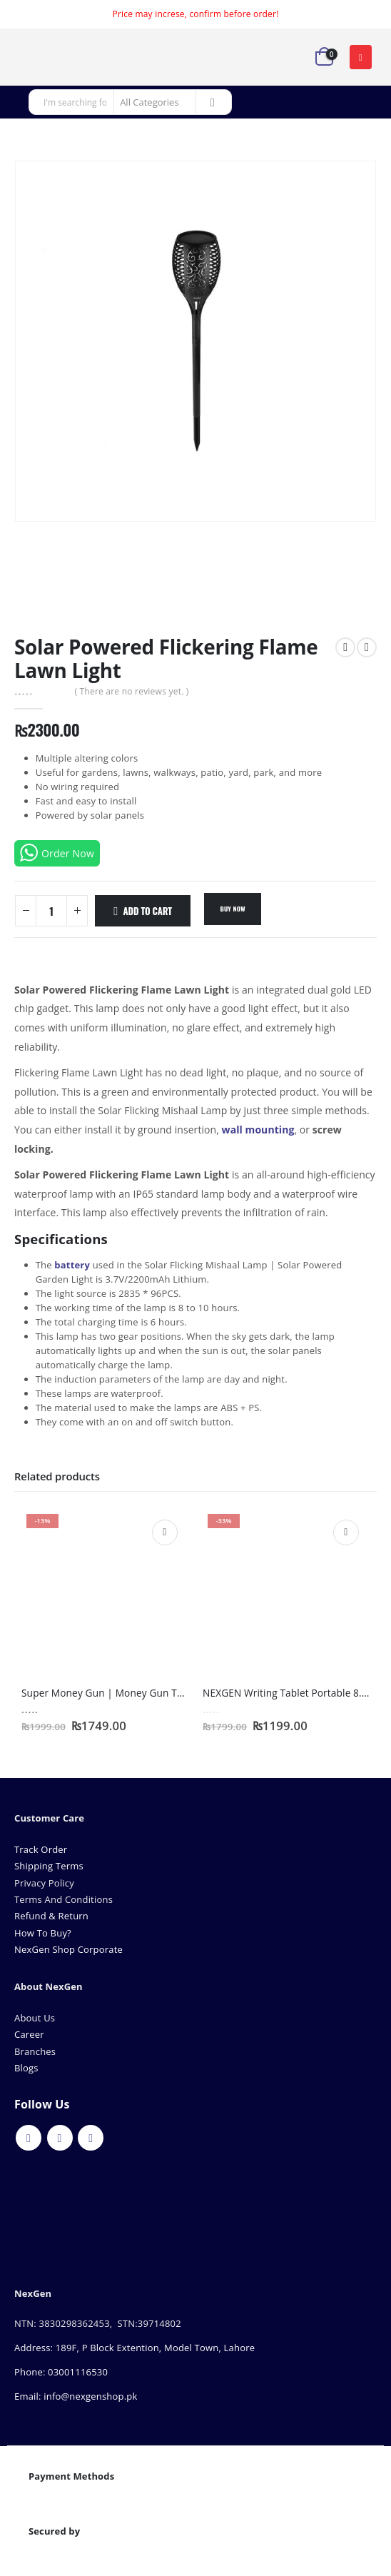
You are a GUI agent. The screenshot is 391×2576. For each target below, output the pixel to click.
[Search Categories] (154, 102)
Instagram (90, 2138)
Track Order (40, 1849)
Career (29, 2034)
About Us (36, 2017)
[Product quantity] (51, 911)
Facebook (28, 2138)
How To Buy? (42, 1932)
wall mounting (258, 1129)
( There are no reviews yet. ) (131, 691)
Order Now (57, 853)
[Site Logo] (53, 57)
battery (72, 1264)
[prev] (345, 647)
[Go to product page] (104, 1592)
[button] (361, 57)
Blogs (26, 2067)
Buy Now (232, 909)
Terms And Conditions (63, 1899)
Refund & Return (51, 1915)
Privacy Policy (44, 1883)
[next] (367, 647)
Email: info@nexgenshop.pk (76, 2396)
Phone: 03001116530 (61, 2371)
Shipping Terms (48, 1865)
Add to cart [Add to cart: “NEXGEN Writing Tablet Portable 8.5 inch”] (346, 1532)
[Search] (212, 102)
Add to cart (147, 911)
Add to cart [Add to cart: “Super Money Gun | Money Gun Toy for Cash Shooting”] (165, 1532)
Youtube (60, 2138)
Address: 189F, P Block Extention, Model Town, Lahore (134, 2347)
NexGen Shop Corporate (68, 1949)
